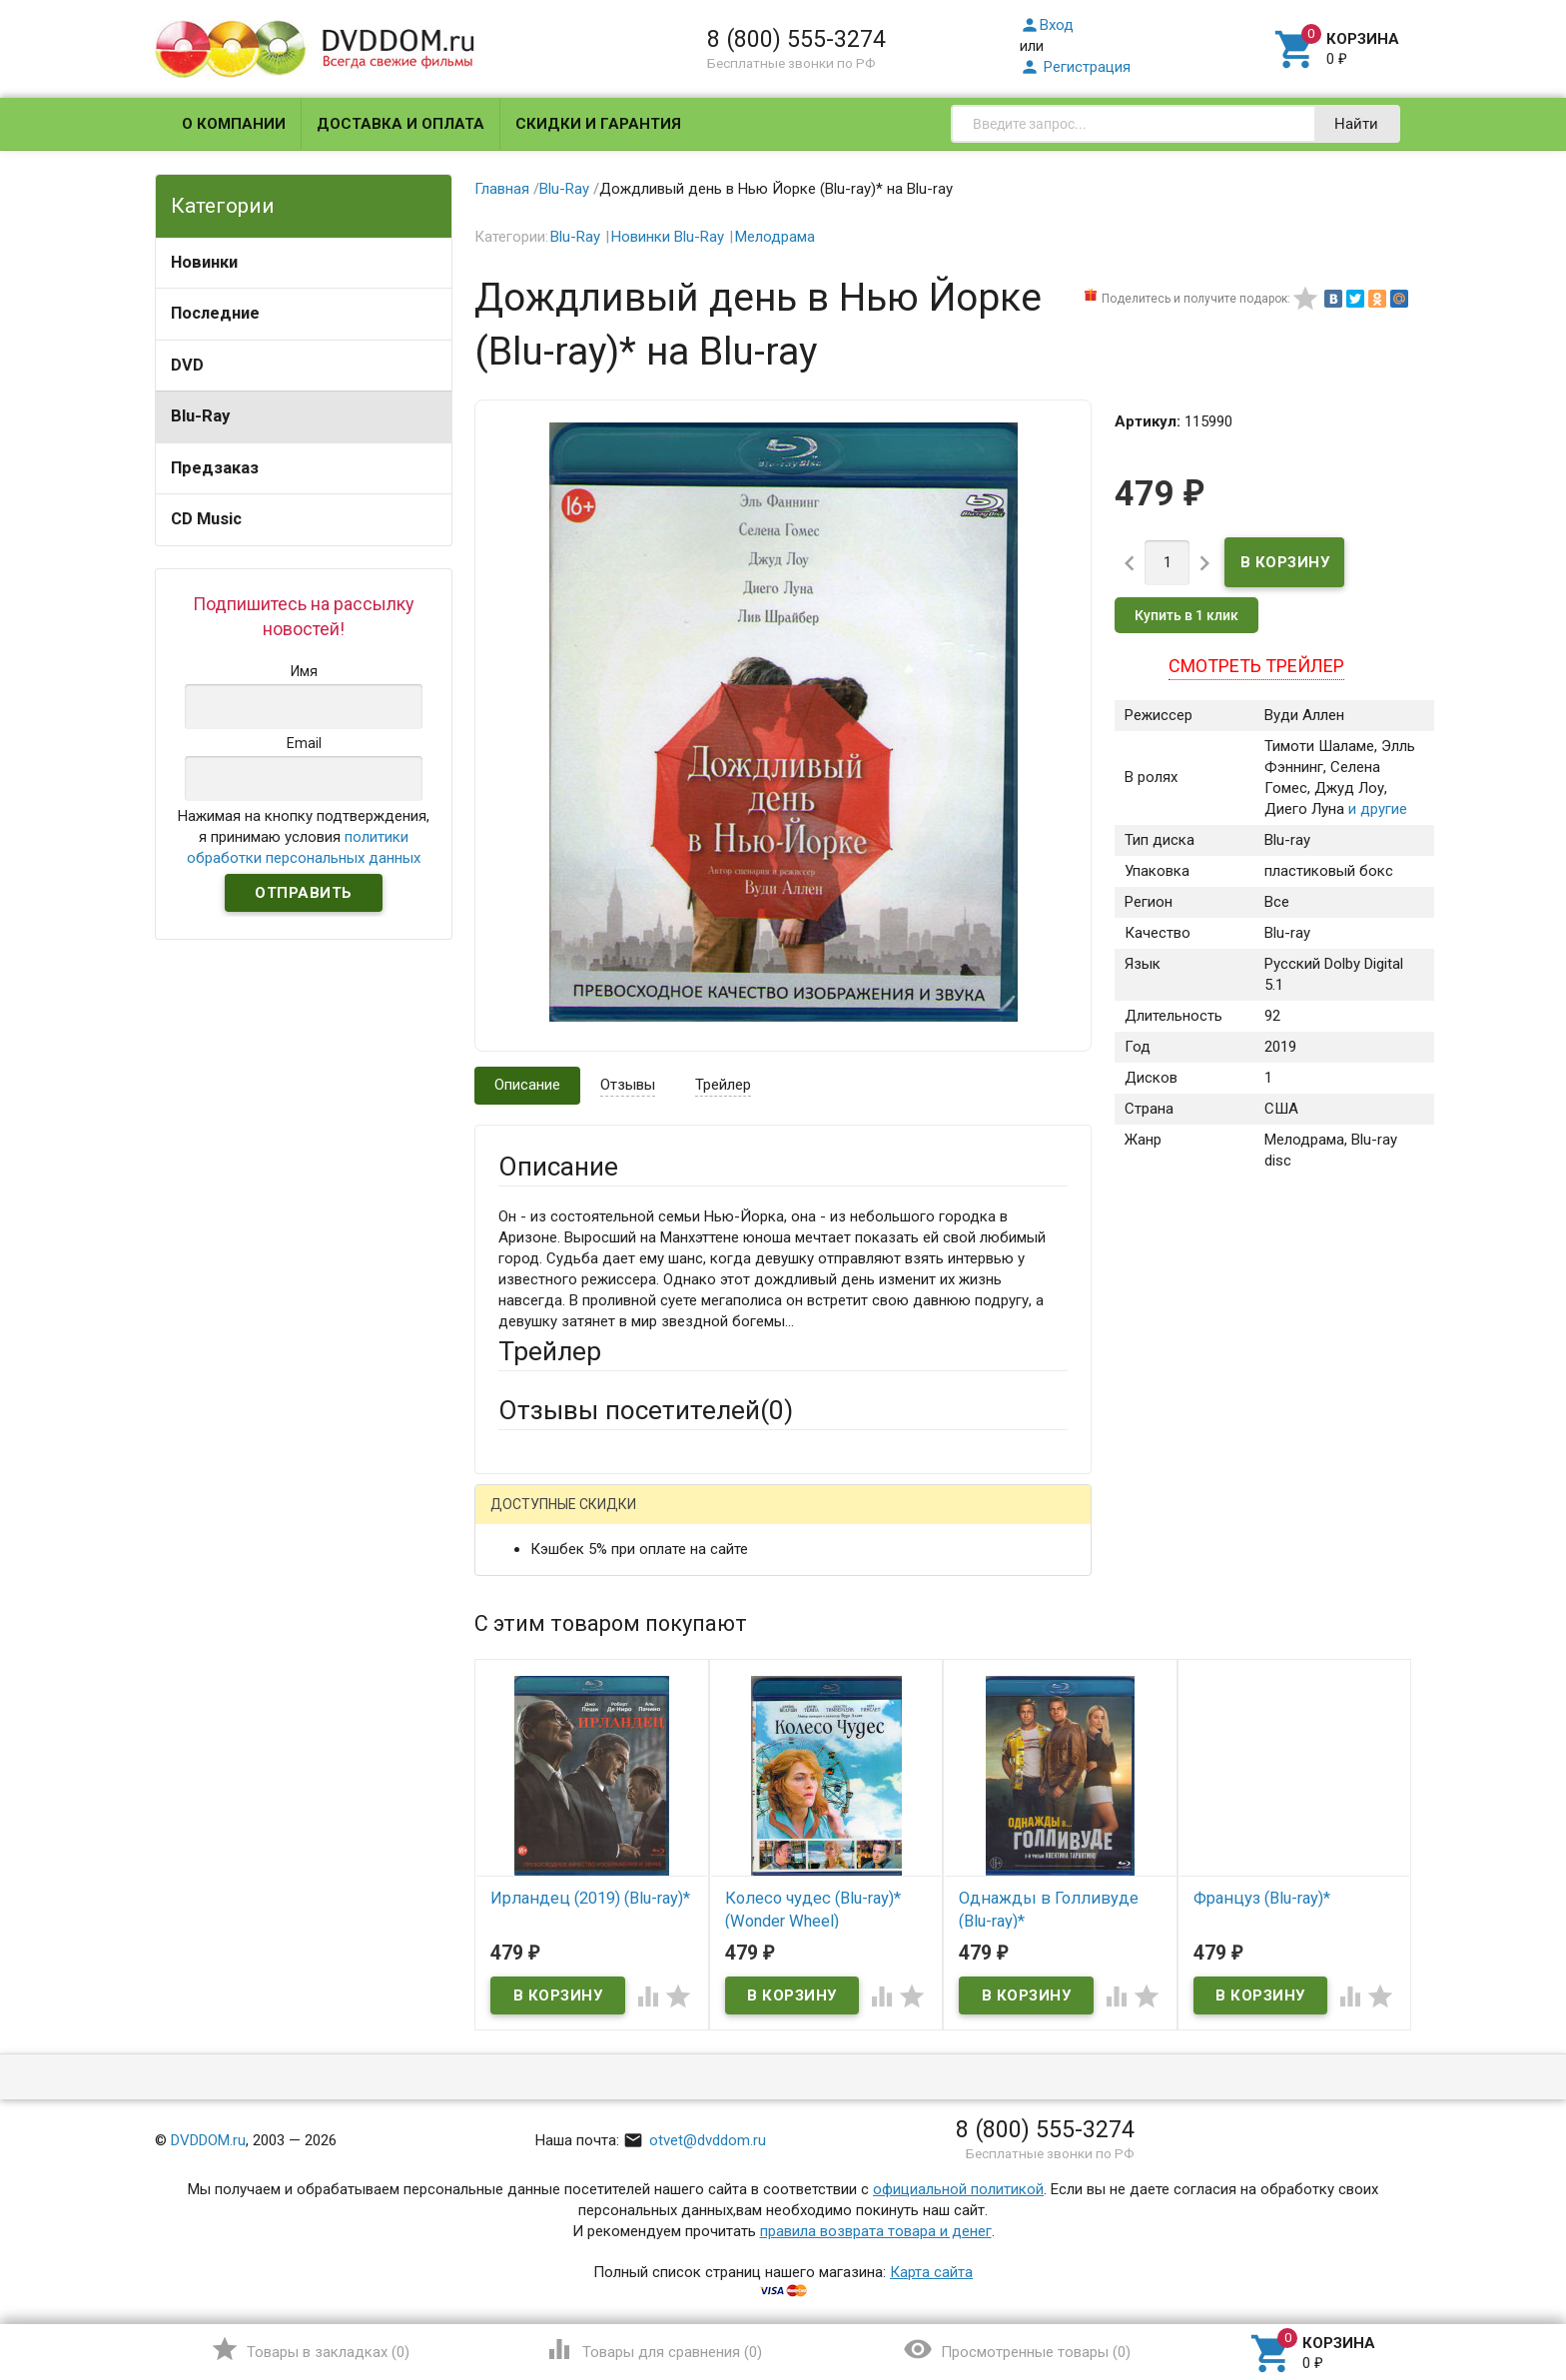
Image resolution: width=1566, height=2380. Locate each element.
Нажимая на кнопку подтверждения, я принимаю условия (303, 837)
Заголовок (535, 1720)
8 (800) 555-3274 (796, 39)
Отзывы (627, 1085)
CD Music (206, 518)
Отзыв (520, 1809)
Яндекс (871, 1519)
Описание (527, 1085)
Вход (1047, 25)
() (310, 2349)
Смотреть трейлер (1256, 665)
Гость (524, 1517)
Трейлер (723, 1085)
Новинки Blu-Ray (667, 237)
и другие (1375, 809)
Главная (501, 189)
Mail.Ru (626, 1519)
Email (515, 1644)
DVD (187, 365)
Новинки (204, 262)
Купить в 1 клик (1186, 615)
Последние (215, 313)
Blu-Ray (200, 415)
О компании (234, 124)
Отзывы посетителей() (645, 1410)
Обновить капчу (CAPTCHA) (751, 2047)
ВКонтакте (747, 1519)
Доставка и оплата (400, 124)
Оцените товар (548, 1775)
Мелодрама (775, 237)
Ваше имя (531, 1589)
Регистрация (1075, 67)
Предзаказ (215, 467)
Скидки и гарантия (598, 124)
